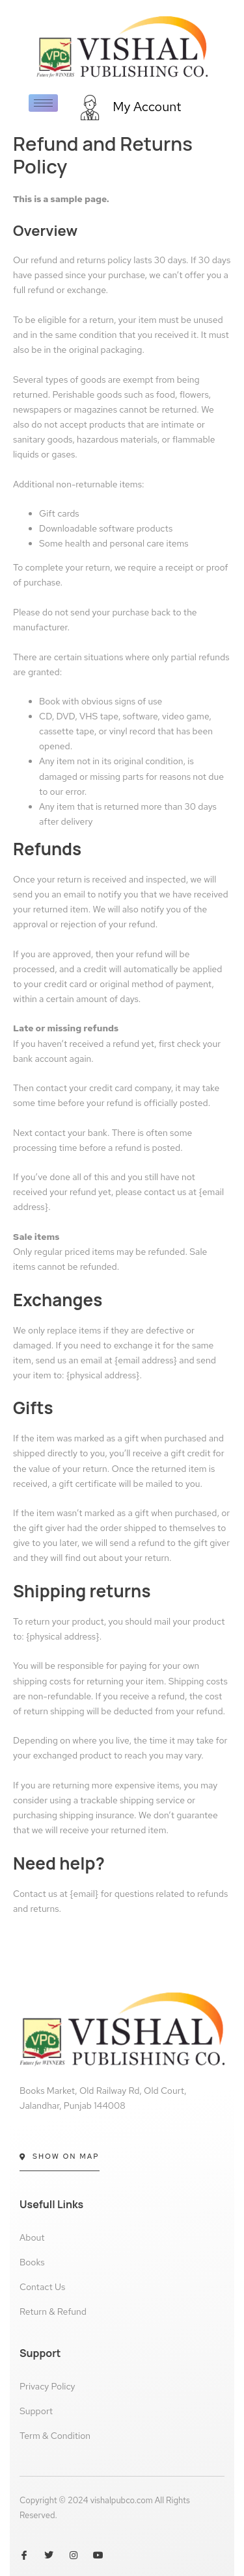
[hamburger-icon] (43, 103)
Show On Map (60, 2156)
